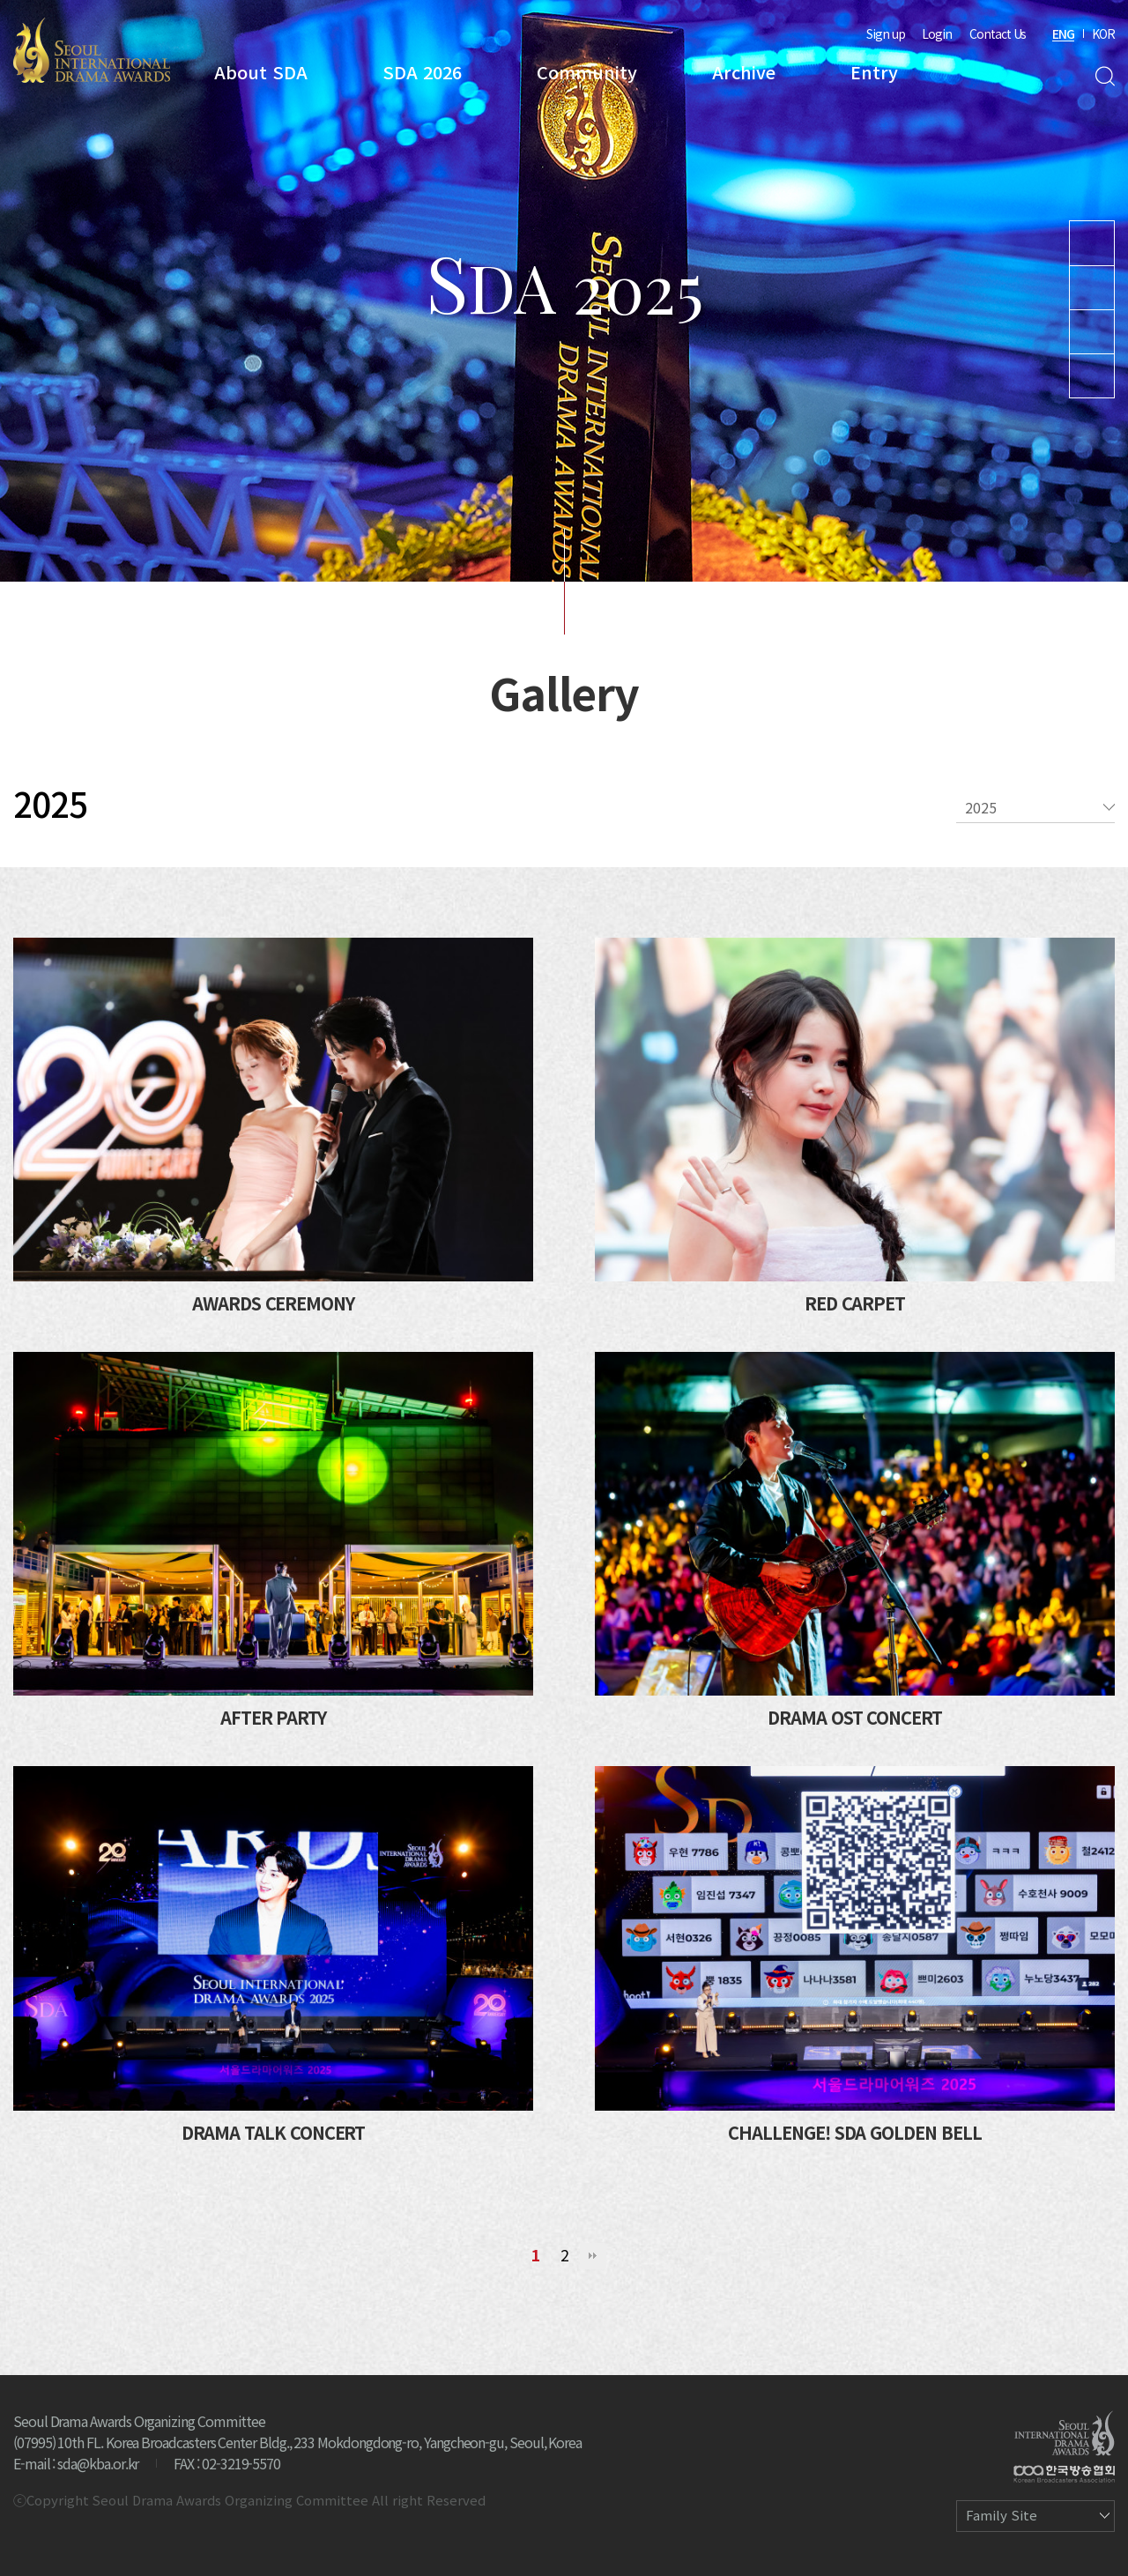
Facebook (1092, 375)
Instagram (1092, 287)
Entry (874, 72)
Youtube (1092, 243)
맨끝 (593, 2256)
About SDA (261, 72)
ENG (1063, 33)
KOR (1103, 33)
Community (587, 72)
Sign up (885, 33)
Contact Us (997, 33)
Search (1105, 76)
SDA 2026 (422, 72)
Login (937, 33)
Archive (744, 72)
